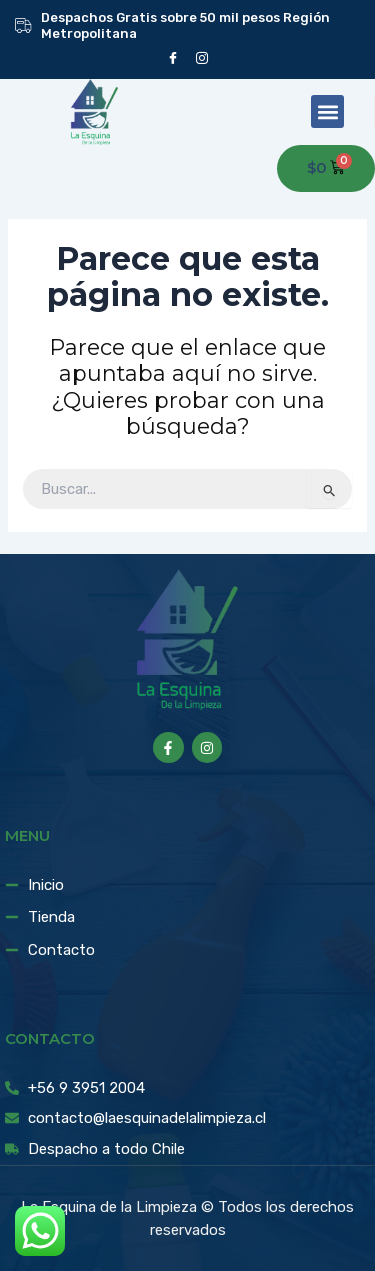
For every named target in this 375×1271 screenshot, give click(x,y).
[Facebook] (173, 57)
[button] (327, 111)
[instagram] (202, 57)
